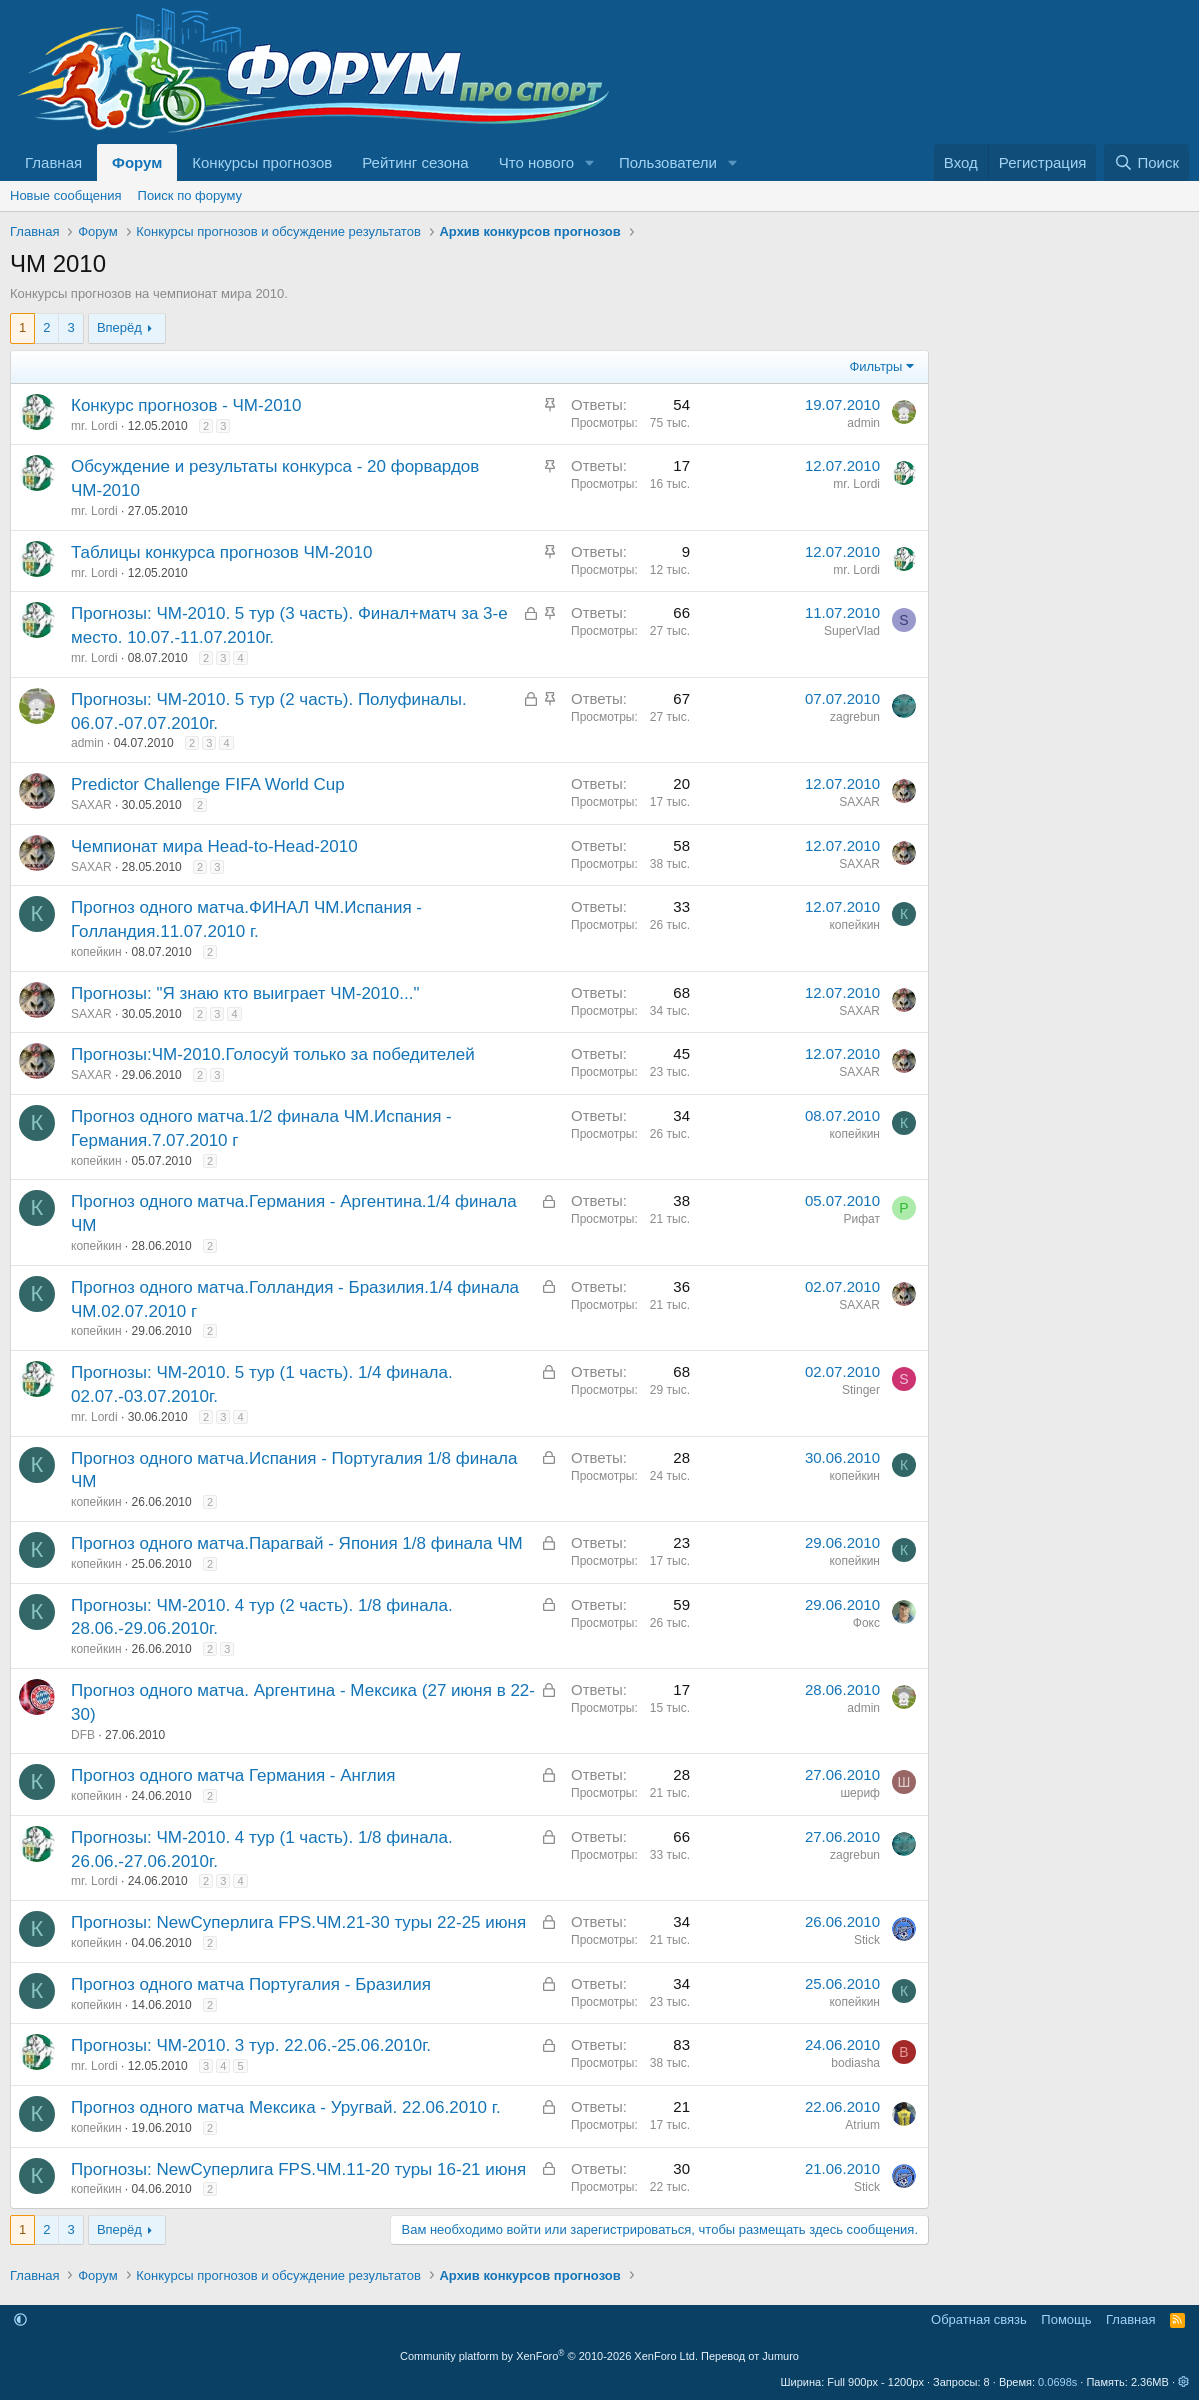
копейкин (96, 952)
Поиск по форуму (190, 195)
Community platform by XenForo (549, 2356)
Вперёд (119, 327)
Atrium (862, 2125)
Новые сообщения (66, 195)
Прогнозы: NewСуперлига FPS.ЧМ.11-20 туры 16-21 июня (298, 2169)
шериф (860, 1793)
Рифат (862, 1219)
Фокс (866, 1623)
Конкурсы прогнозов (262, 162)
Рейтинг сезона (415, 162)
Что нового (536, 162)
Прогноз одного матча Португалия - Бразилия (251, 1984)
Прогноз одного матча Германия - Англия (233, 1775)
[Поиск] (1146, 162)
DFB (83, 1735)
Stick (867, 1940)
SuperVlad (852, 631)
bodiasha (855, 2063)
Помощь (1066, 2319)
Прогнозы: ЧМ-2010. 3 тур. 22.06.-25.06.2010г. (251, 2045)
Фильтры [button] (875, 366)
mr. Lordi (94, 426)
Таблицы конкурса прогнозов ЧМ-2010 (221, 552)
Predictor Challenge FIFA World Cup (208, 784)
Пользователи (668, 162)
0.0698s (1057, 2382)
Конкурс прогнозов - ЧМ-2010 (186, 405)
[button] (590, 162)
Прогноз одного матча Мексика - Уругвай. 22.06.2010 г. (286, 2107)
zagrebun (855, 717)
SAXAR (91, 805)
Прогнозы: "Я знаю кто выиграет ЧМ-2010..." (245, 993)
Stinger (861, 1390)
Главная (53, 162)
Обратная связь (979, 2319)
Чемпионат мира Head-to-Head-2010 (214, 846)
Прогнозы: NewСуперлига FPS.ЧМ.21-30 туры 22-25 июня (298, 1922)
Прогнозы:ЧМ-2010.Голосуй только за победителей (273, 1054)
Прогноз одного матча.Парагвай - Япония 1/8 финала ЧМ (297, 1543)
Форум (137, 162)
